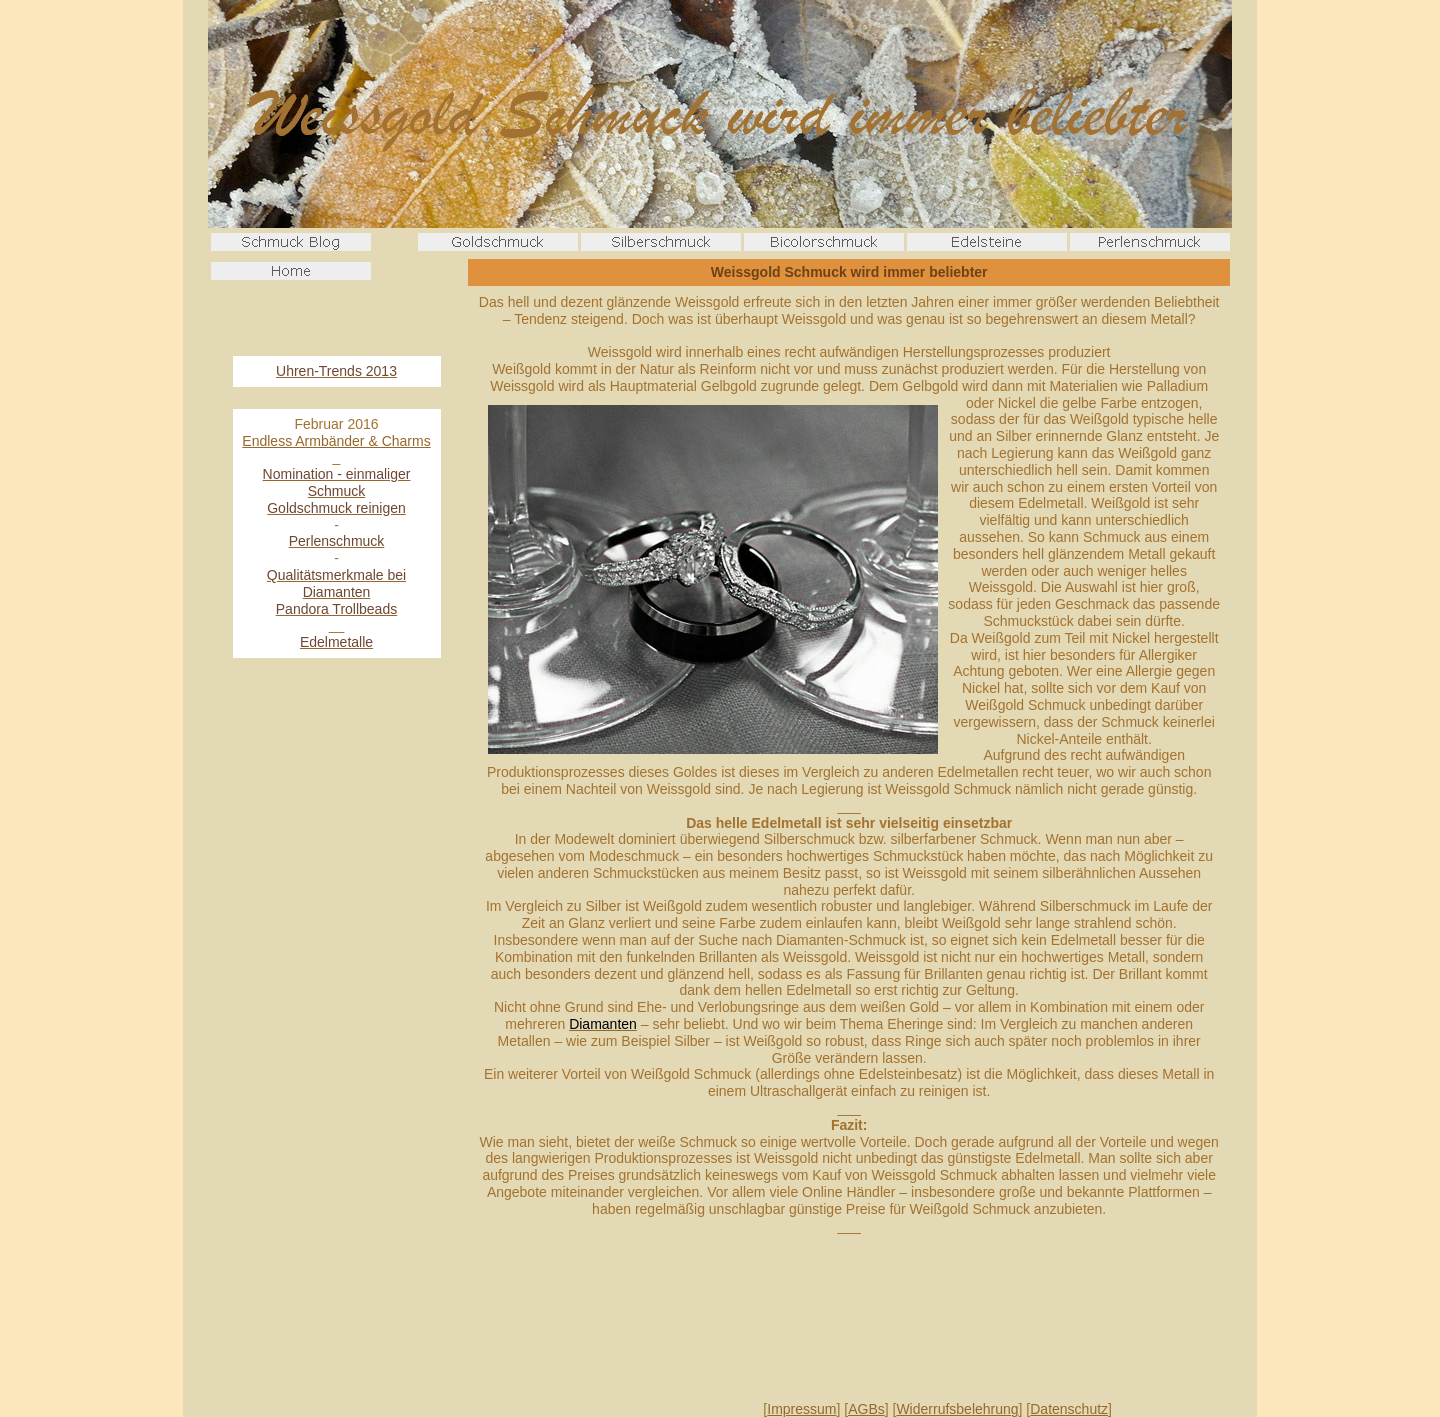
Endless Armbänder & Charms (336, 441)
